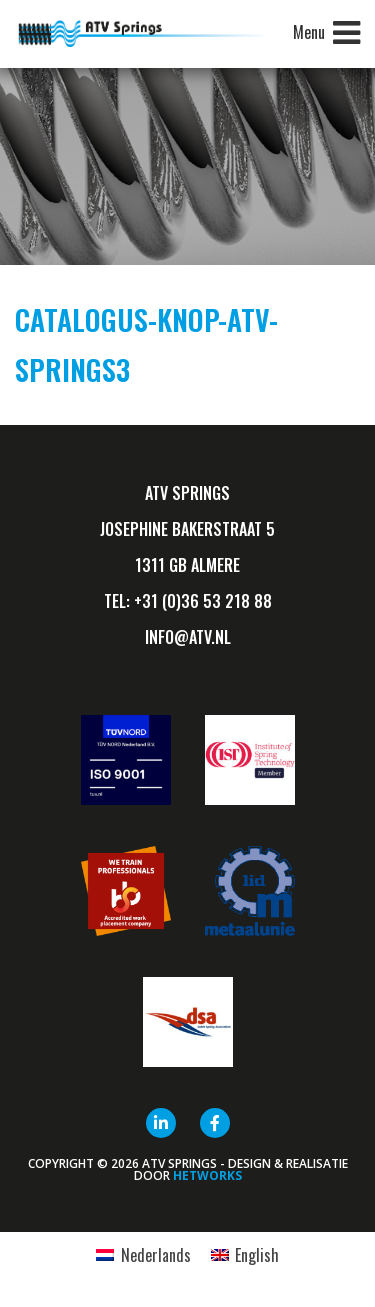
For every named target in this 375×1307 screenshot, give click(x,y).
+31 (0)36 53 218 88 (203, 601)
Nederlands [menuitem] (156, 1255)
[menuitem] (143, 1254)
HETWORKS (207, 1175)
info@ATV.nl (188, 637)
